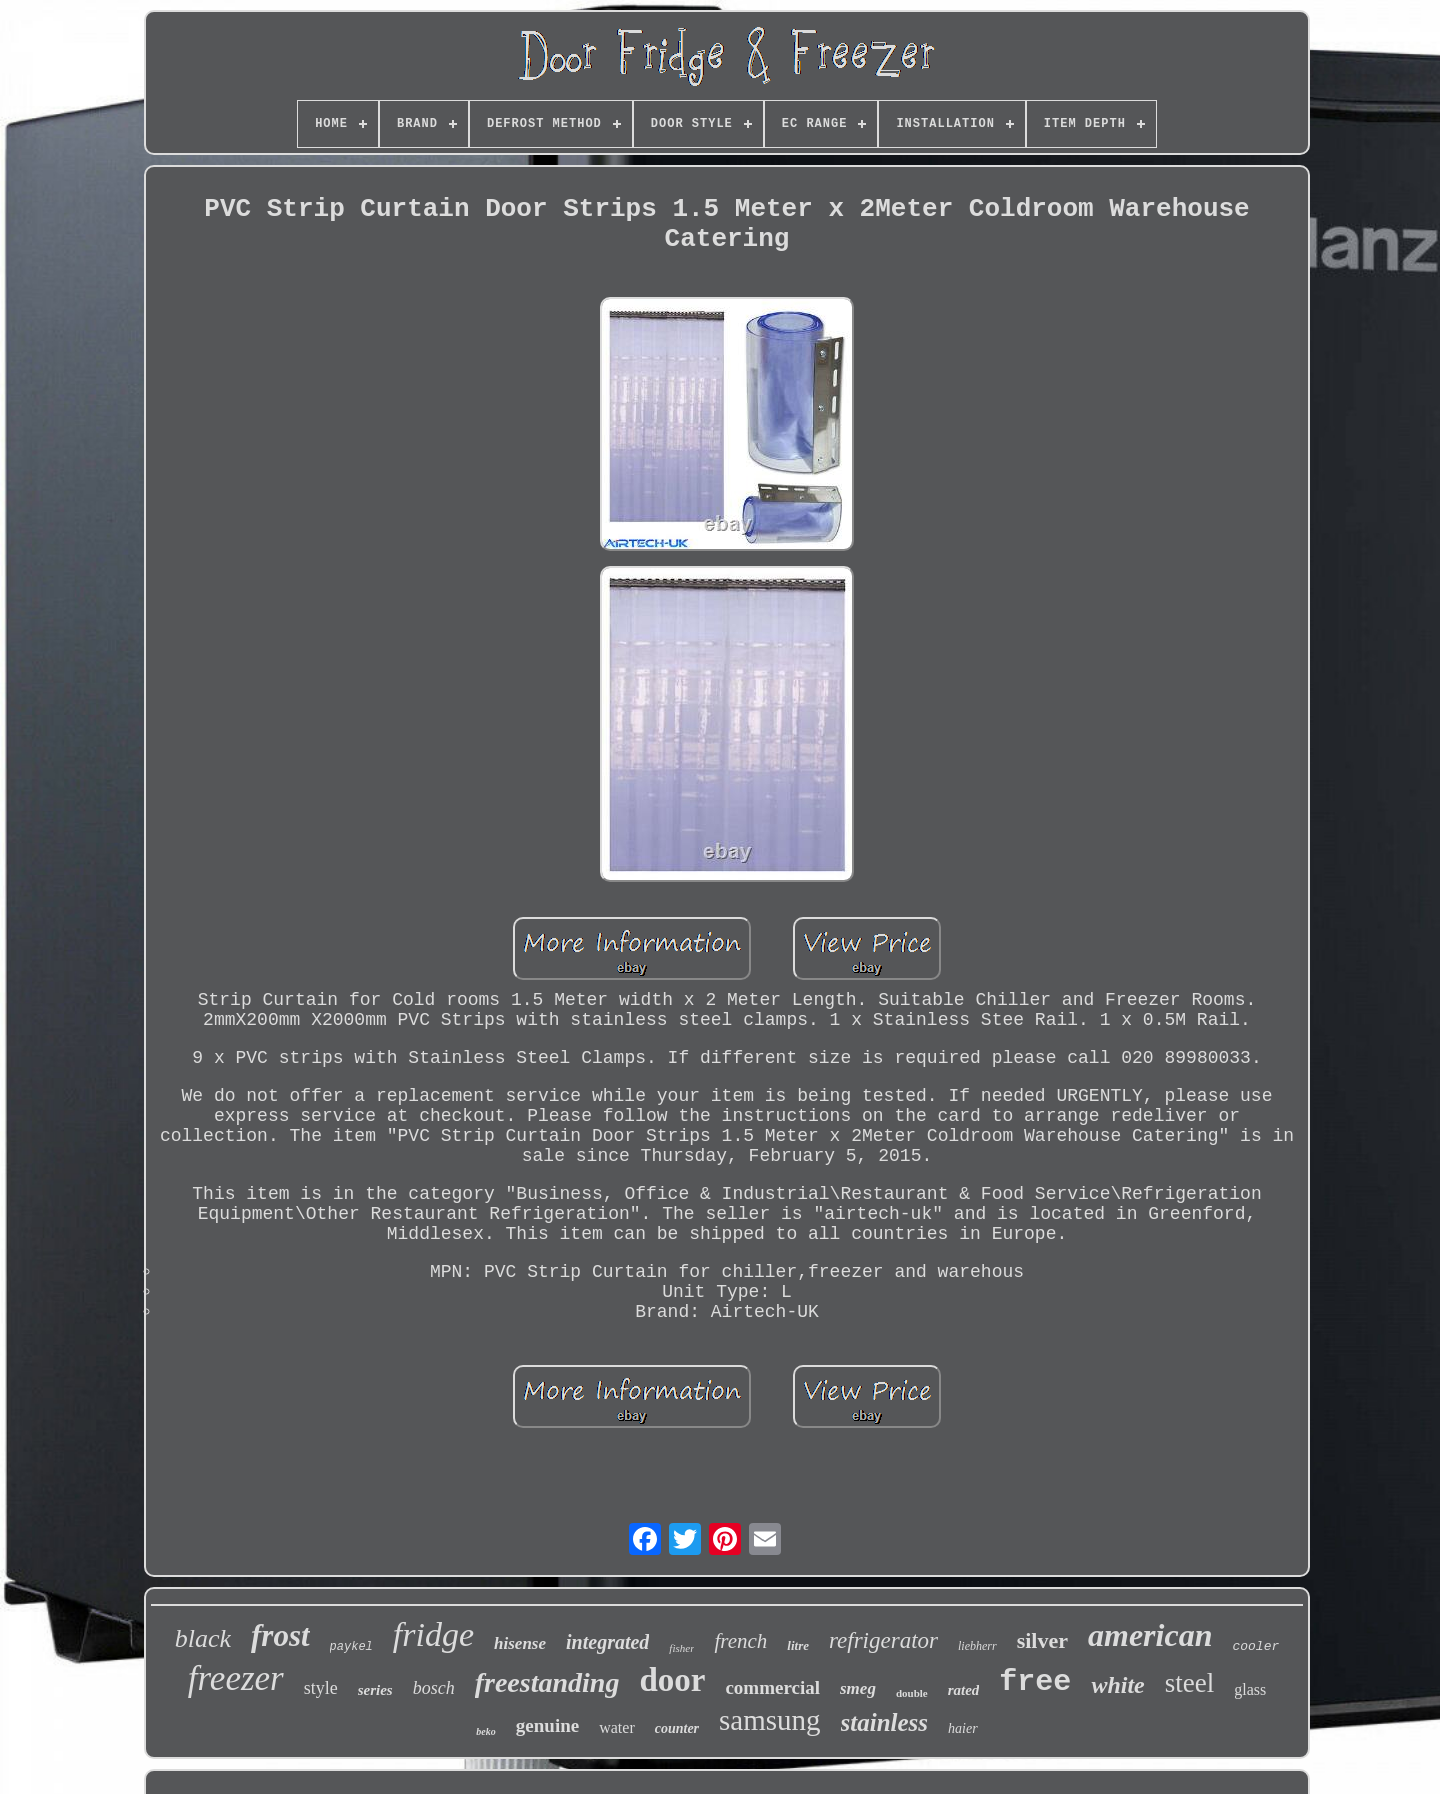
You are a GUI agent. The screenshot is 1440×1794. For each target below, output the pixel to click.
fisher (681, 1648)
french (740, 1641)
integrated (607, 1642)
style (321, 1688)
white (1117, 1685)
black (203, 1638)
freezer (236, 1678)
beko (485, 1731)
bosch (434, 1688)
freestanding (547, 1682)
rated (964, 1690)
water (617, 1727)
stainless (885, 1722)
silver (1042, 1640)
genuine (547, 1725)
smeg (858, 1688)
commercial (772, 1687)
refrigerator (883, 1640)
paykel (351, 1647)
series (375, 1690)
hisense (520, 1643)
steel (1189, 1683)
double (912, 1693)
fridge (433, 1634)
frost (280, 1635)
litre (798, 1645)
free (1035, 1682)
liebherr (977, 1646)
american (1150, 1635)
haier (963, 1728)
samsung (770, 1720)
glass (1250, 1689)
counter (677, 1728)
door (672, 1680)
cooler (1255, 1646)
